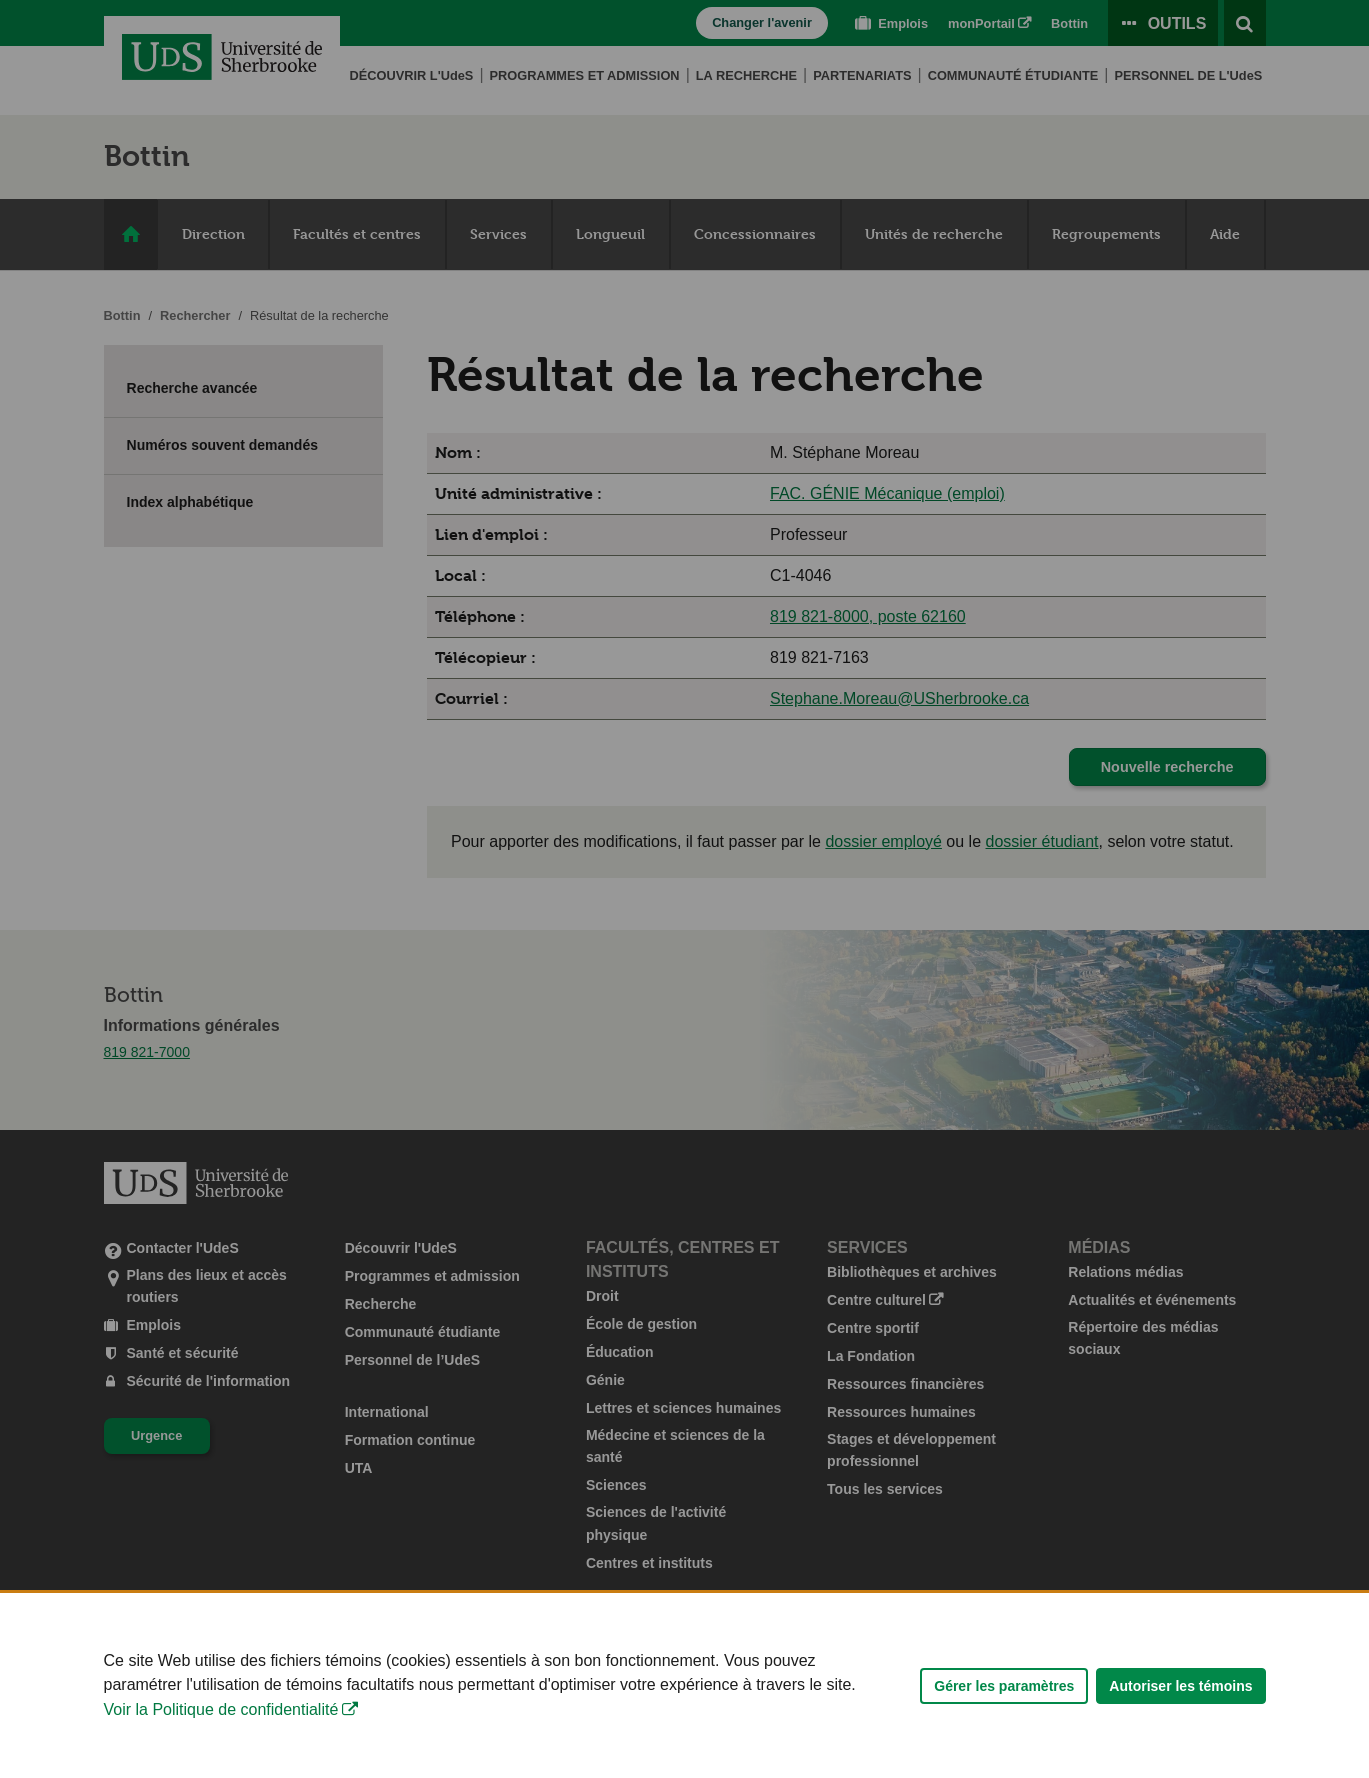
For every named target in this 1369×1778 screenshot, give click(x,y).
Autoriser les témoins (1180, 1709)
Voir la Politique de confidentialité (221, 1732)
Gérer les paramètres (1004, 1709)
